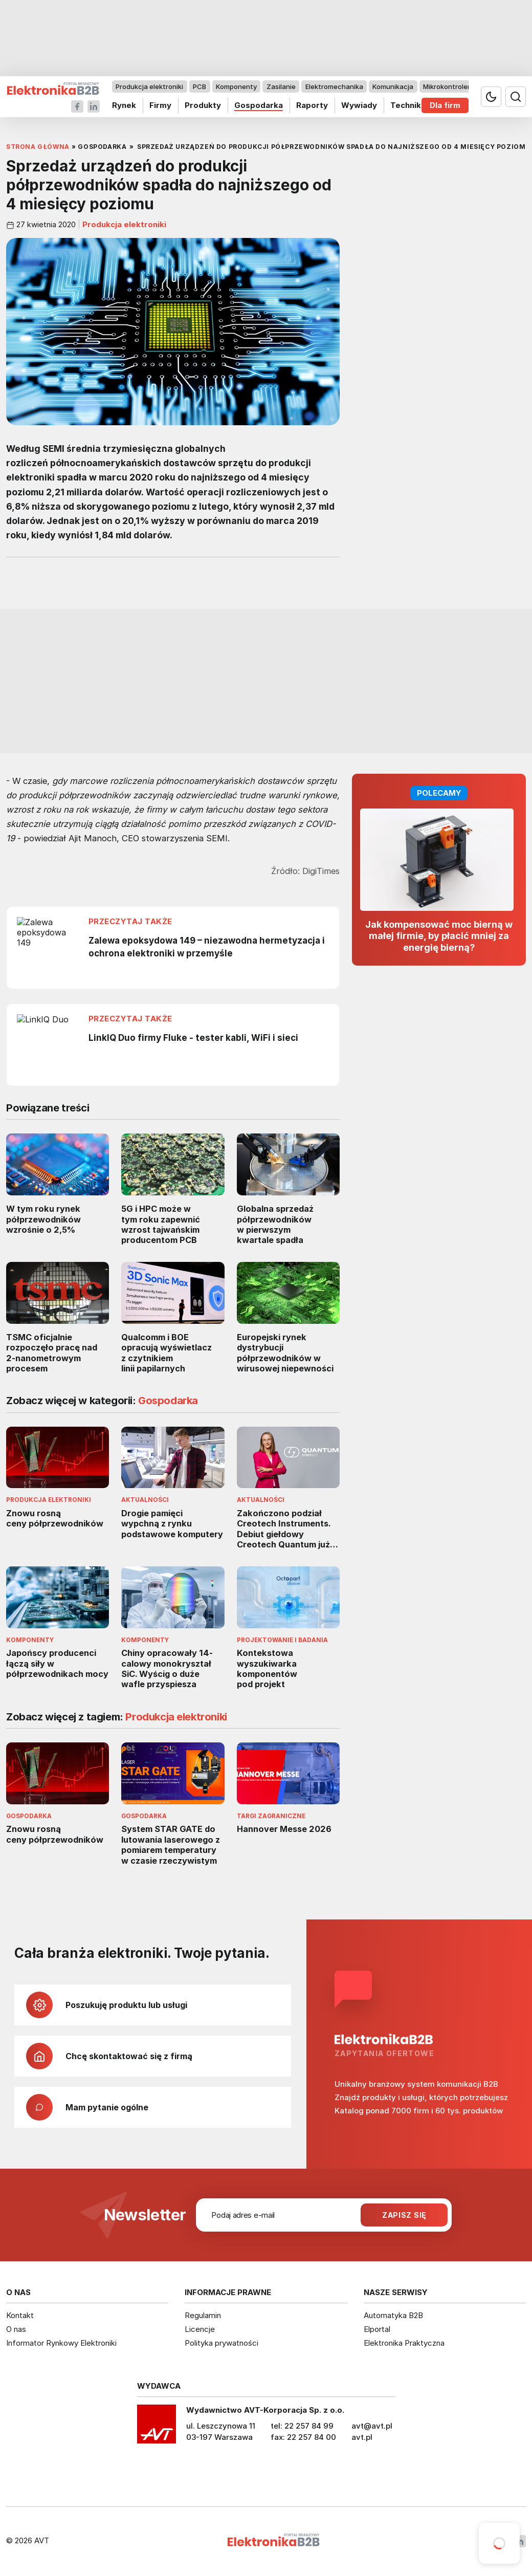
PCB (199, 86)
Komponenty (236, 86)
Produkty (203, 105)
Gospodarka (258, 105)
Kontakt (20, 2315)
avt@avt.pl (371, 2426)
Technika (408, 105)
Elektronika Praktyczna (404, 2343)
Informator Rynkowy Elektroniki (61, 2343)
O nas (16, 2329)
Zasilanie (281, 86)
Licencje (200, 2329)
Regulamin (203, 2315)
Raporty (312, 105)
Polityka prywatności (221, 2343)
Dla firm (445, 105)
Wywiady (359, 105)
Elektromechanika (334, 86)
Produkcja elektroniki (149, 86)
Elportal (377, 2329)
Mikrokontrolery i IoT (455, 86)
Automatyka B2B (393, 2315)
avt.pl (361, 2437)
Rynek (124, 105)
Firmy (160, 105)
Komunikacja (392, 86)
